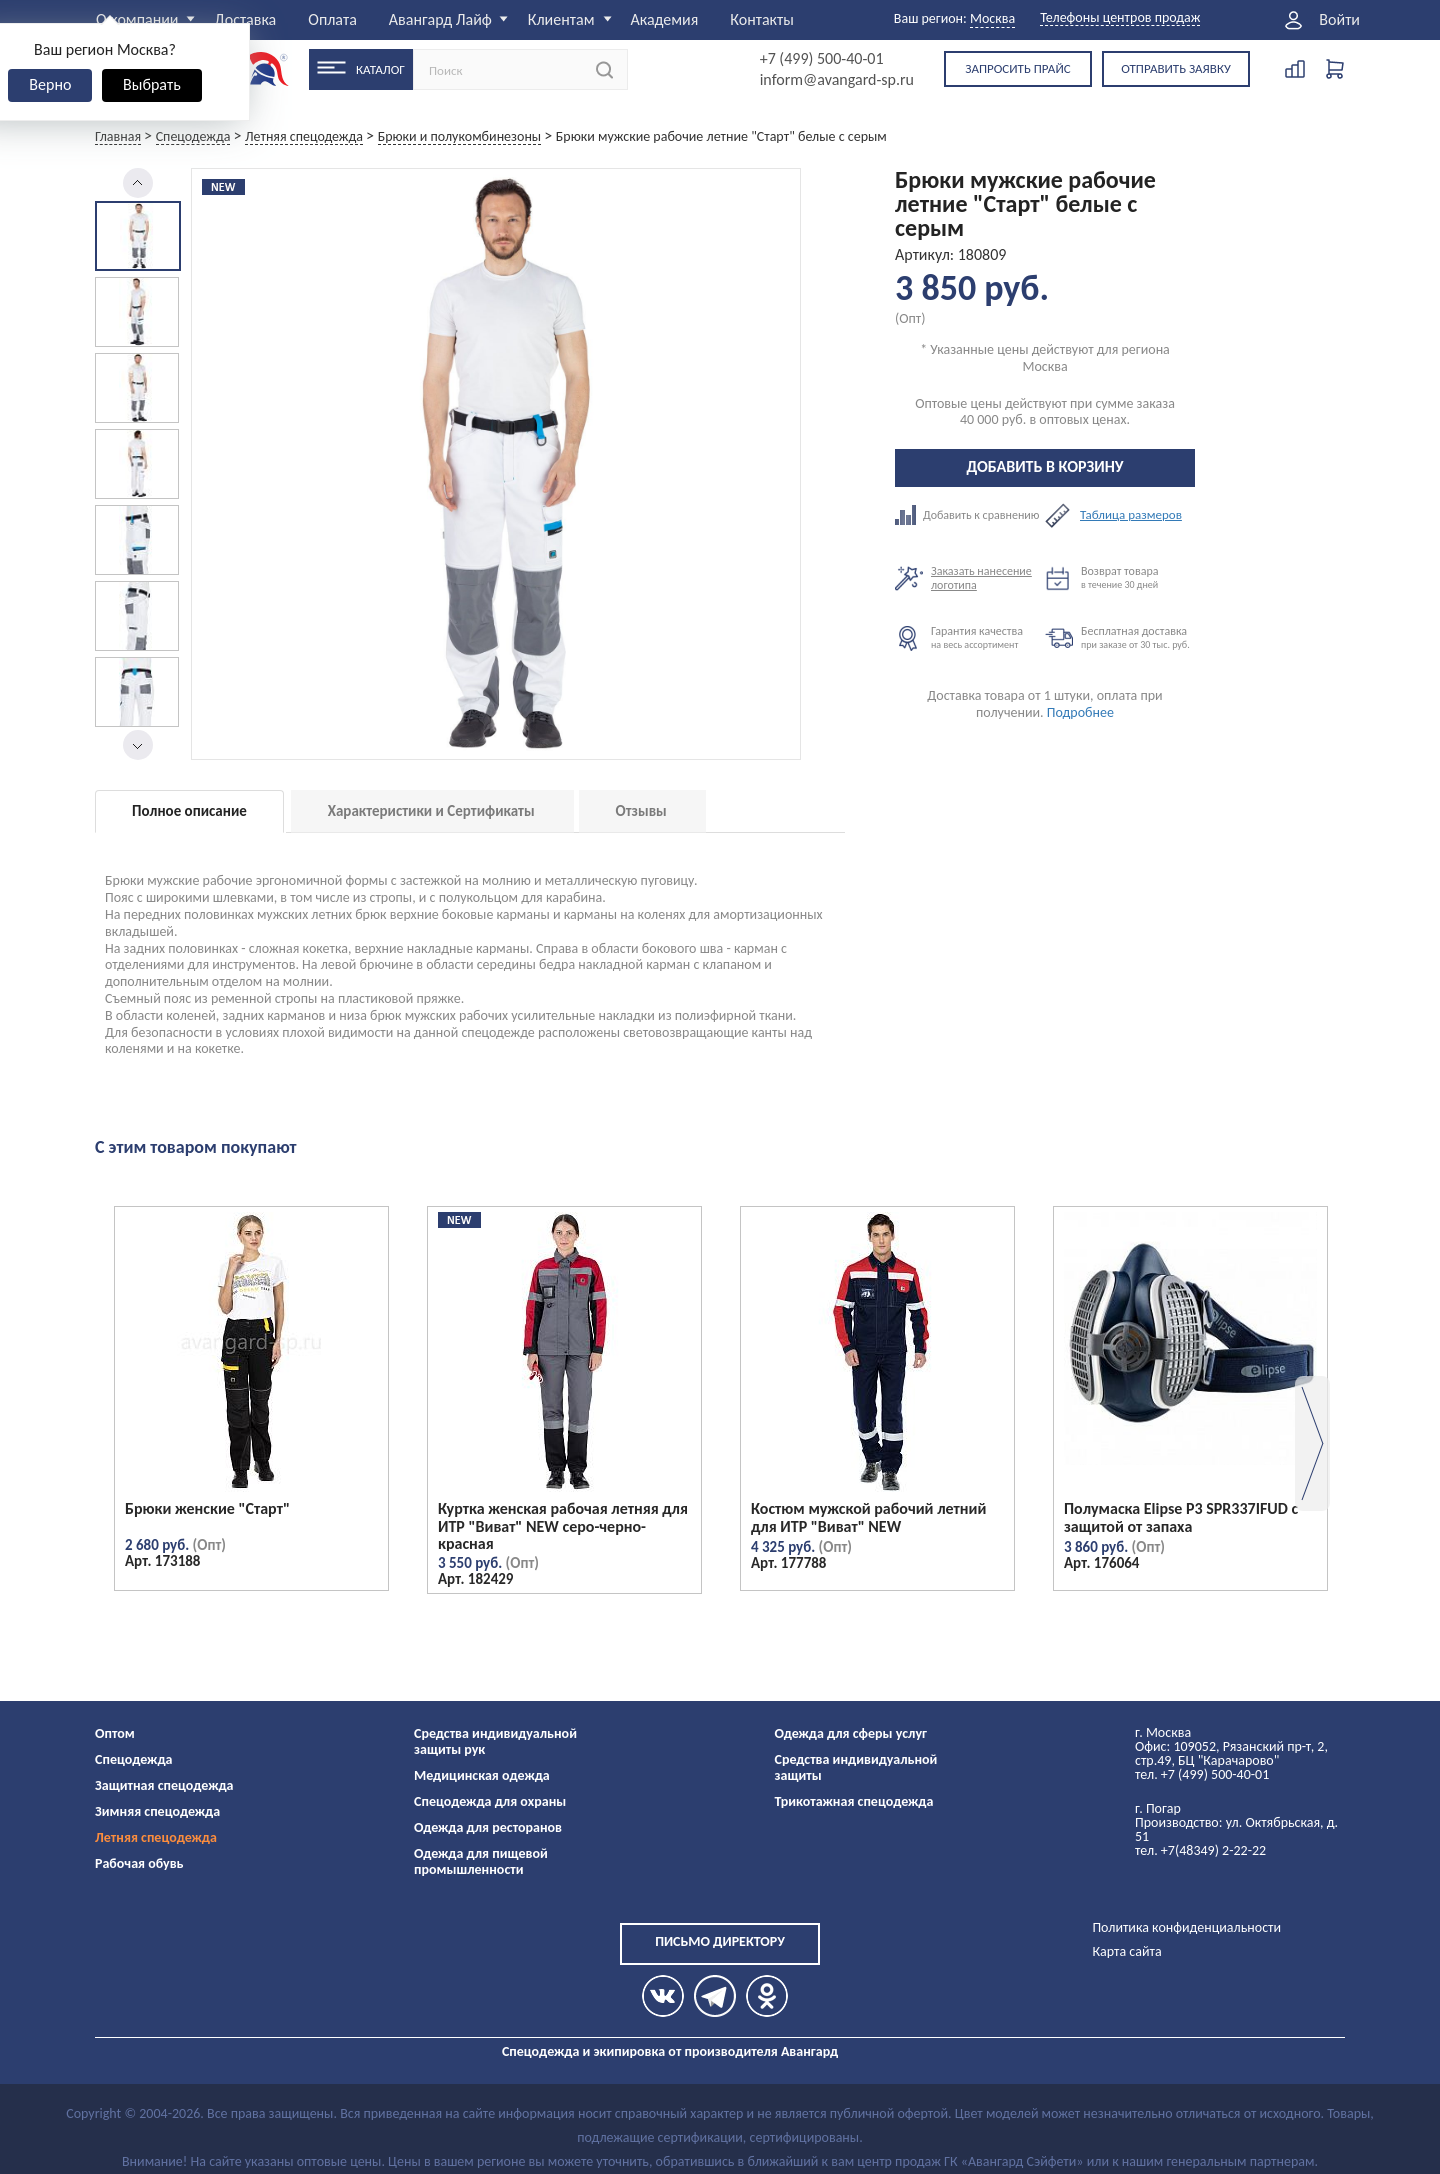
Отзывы (641, 811)
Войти (1339, 20)
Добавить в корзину (1045, 466)
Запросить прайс (1017, 68)
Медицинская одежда (482, 1775)
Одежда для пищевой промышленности (481, 1861)
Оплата (332, 19)
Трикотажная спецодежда (854, 1801)
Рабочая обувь (139, 1863)
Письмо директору (720, 1941)
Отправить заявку (1176, 68)
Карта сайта (1126, 1951)
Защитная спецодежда (164, 1785)
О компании (137, 19)
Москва (992, 18)
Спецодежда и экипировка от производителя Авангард (670, 2051)
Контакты (762, 19)
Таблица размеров (1131, 515)
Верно (50, 84)
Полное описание (189, 811)
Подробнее (1080, 712)
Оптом (115, 1733)
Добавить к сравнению (970, 515)
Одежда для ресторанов (488, 1827)
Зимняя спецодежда (157, 1811)
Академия (664, 19)
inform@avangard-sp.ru (837, 80)
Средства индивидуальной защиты (856, 1767)
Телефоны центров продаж (1120, 18)
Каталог (380, 69)
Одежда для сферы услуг (851, 1733)
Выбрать (152, 84)
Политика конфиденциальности (1186, 1927)
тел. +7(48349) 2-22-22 (1200, 1850)
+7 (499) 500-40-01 (822, 59)
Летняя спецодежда (156, 1837)
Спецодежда (133, 1759)
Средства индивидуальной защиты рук (495, 1741)
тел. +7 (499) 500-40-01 (1202, 1774)
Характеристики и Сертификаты (431, 811)
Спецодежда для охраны (490, 1801)
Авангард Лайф (440, 19)
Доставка (246, 19)
